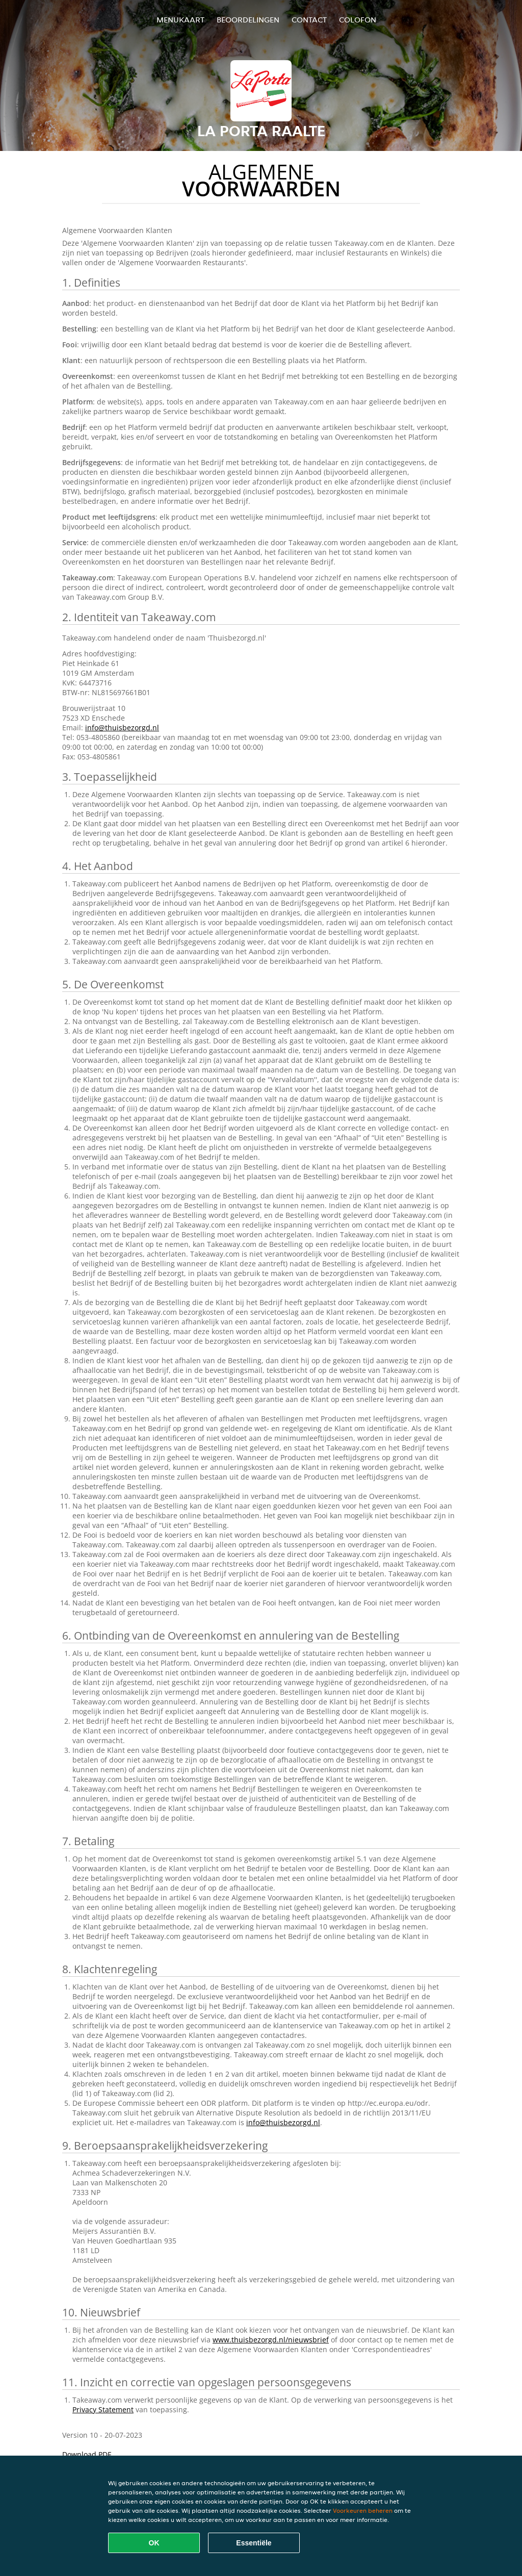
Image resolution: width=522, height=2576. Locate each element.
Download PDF (86, 2454)
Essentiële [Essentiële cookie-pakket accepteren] (253, 2543)
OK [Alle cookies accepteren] (154, 2543)
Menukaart (180, 19)
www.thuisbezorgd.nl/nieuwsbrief (271, 2339)
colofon (357, 19)
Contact (309, 19)
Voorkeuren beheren (363, 2510)
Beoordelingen (248, 19)
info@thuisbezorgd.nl (122, 727)
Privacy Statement (103, 2409)
